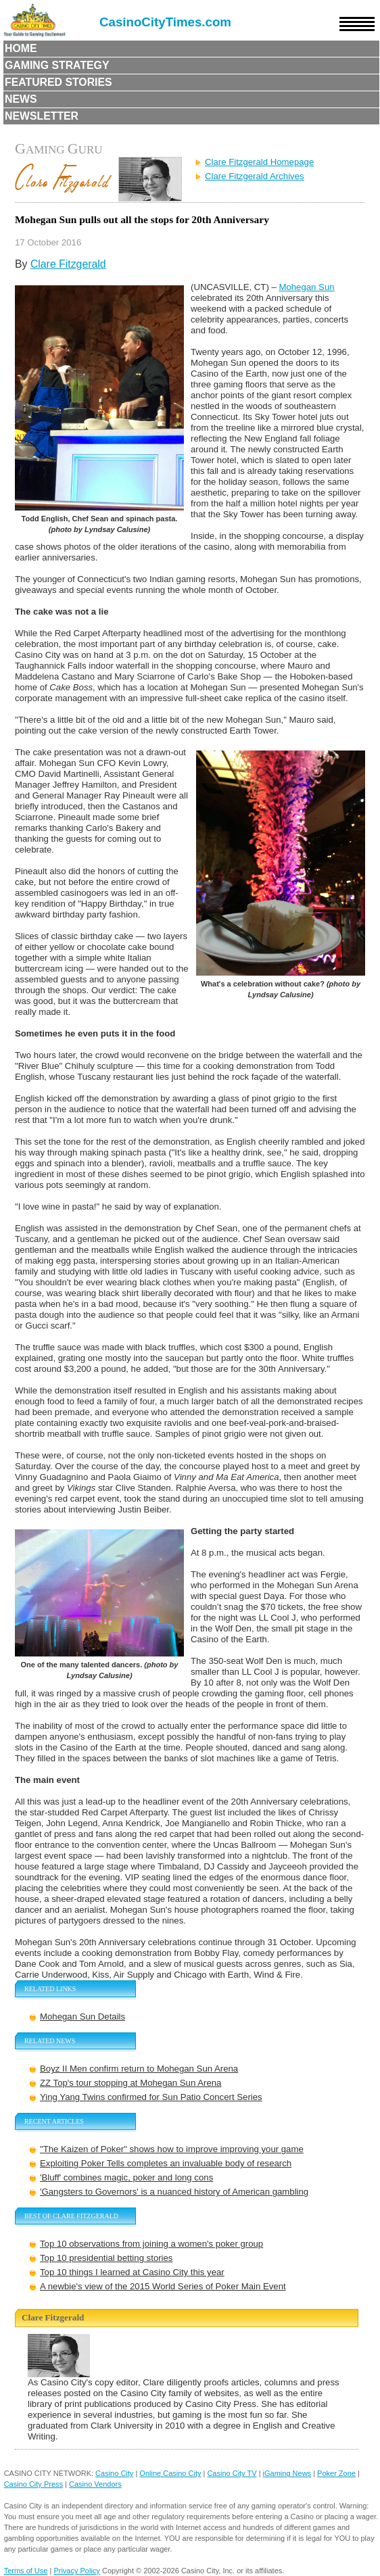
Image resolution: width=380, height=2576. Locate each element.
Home (21, 48)
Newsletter (41, 116)
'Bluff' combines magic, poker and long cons (126, 2177)
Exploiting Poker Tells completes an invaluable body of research (165, 2163)
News (21, 99)
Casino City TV (231, 2473)
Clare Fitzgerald (68, 264)
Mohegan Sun (306, 287)
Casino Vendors (95, 2484)
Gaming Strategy (57, 65)
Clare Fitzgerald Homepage (259, 162)
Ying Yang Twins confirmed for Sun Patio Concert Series (151, 2097)
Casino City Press (33, 2484)
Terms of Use (26, 2571)
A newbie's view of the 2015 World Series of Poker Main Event (163, 2286)
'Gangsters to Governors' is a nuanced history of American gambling (174, 2192)
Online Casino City (170, 2473)
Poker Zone (336, 2473)
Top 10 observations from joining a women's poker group (151, 2244)
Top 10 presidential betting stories (106, 2258)
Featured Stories (58, 82)
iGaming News (287, 2473)
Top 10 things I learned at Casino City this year (132, 2272)
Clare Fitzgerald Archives (254, 176)
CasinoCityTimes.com (165, 22)
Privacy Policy (76, 2571)
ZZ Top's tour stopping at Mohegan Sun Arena (130, 2083)
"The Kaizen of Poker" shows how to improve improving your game (172, 2149)
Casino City (114, 2473)
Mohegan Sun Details (82, 2016)
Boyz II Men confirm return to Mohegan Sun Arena (139, 2069)
